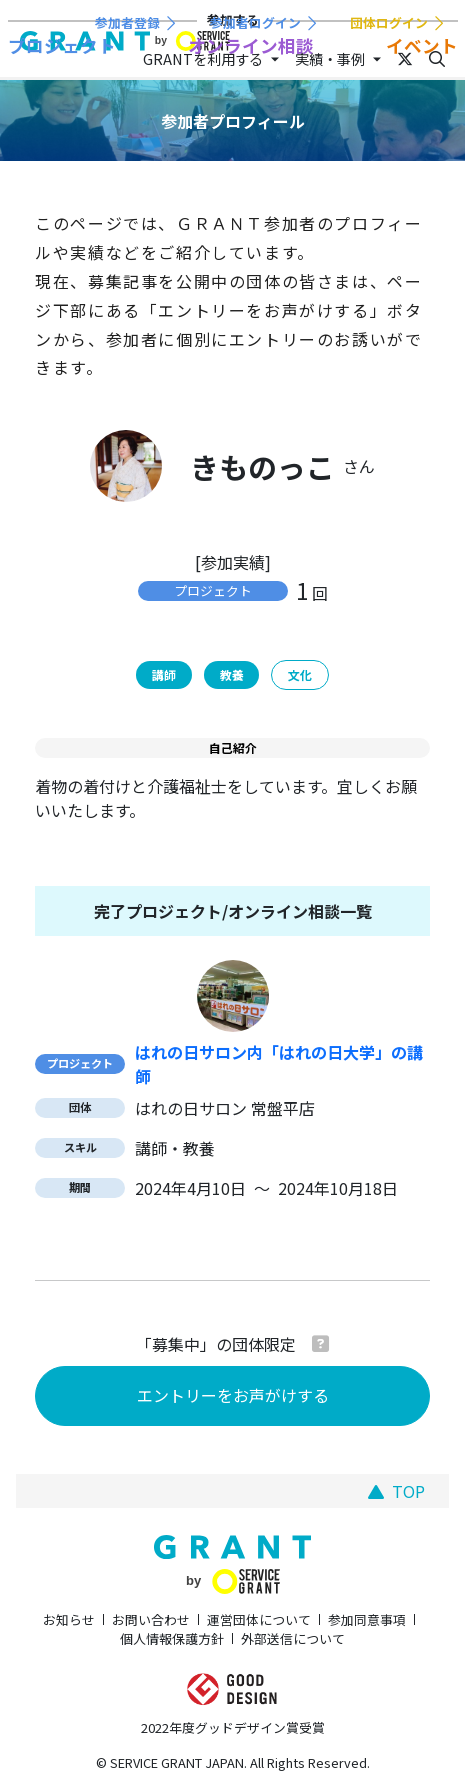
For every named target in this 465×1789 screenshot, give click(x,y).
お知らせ (69, 1619)
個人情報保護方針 (172, 1638)
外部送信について (293, 1638)
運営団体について (259, 1619)
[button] (320, 1343)
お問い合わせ (151, 1619)
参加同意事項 (367, 1619)
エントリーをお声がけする (233, 1395)
